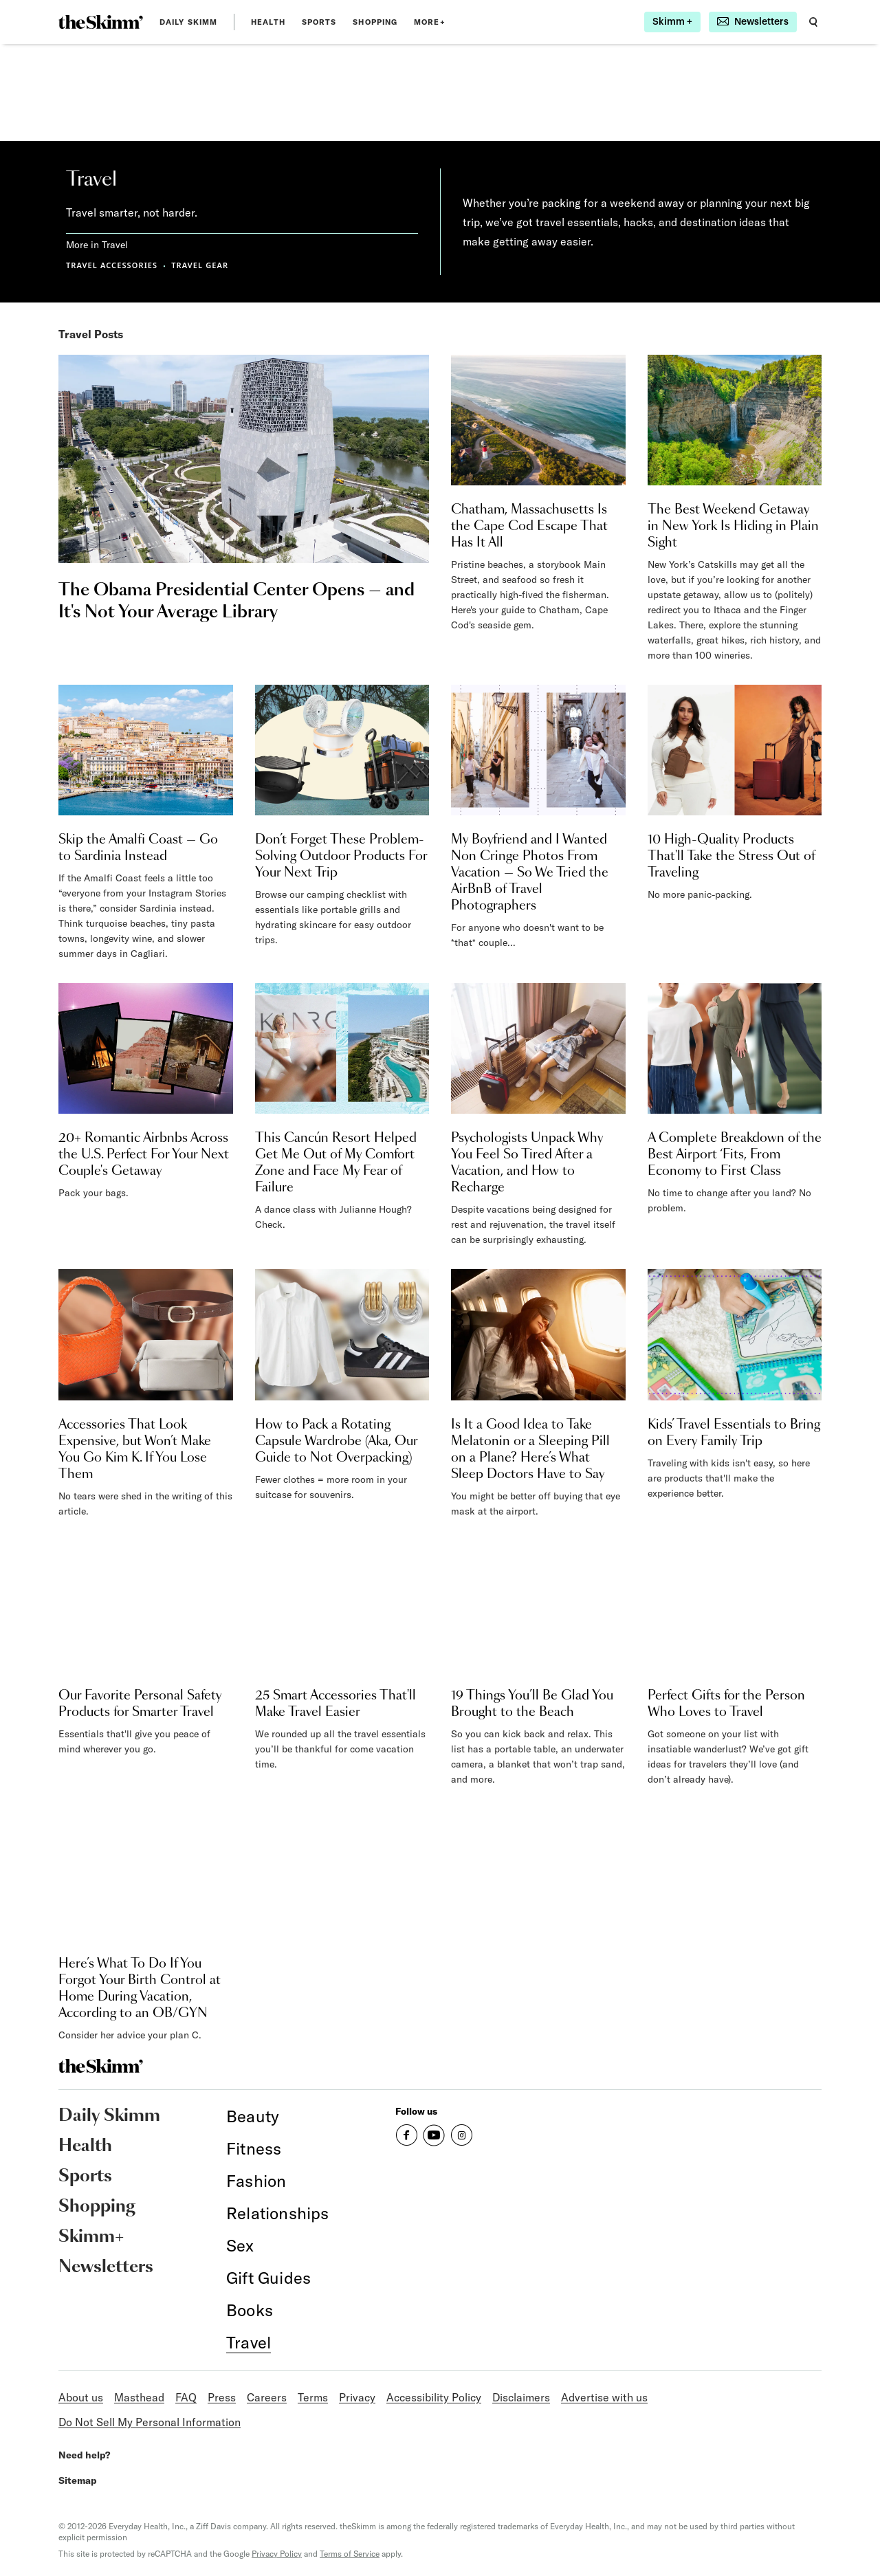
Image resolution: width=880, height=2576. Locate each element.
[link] (100, 22)
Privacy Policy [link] (277, 2554)
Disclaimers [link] (521, 2397)
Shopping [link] (375, 22)
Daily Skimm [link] (188, 22)
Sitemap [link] (77, 2480)
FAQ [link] (186, 2397)
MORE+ (430, 22)
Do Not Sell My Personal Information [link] (149, 2422)
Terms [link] (313, 2397)
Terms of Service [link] (350, 2554)
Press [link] (222, 2397)
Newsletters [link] (105, 2267)
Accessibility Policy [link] (433, 2397)
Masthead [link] (139, 2397)
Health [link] (268, 22)
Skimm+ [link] (91, 2237)
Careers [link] (267, 2397)
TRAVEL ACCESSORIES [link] (111, 265)
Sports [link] (319, 22)
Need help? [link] (84, 2455)
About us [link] (80, 2397)
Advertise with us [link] (604, 2397)
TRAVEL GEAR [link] (199, 265)
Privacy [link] (357, 2397)
